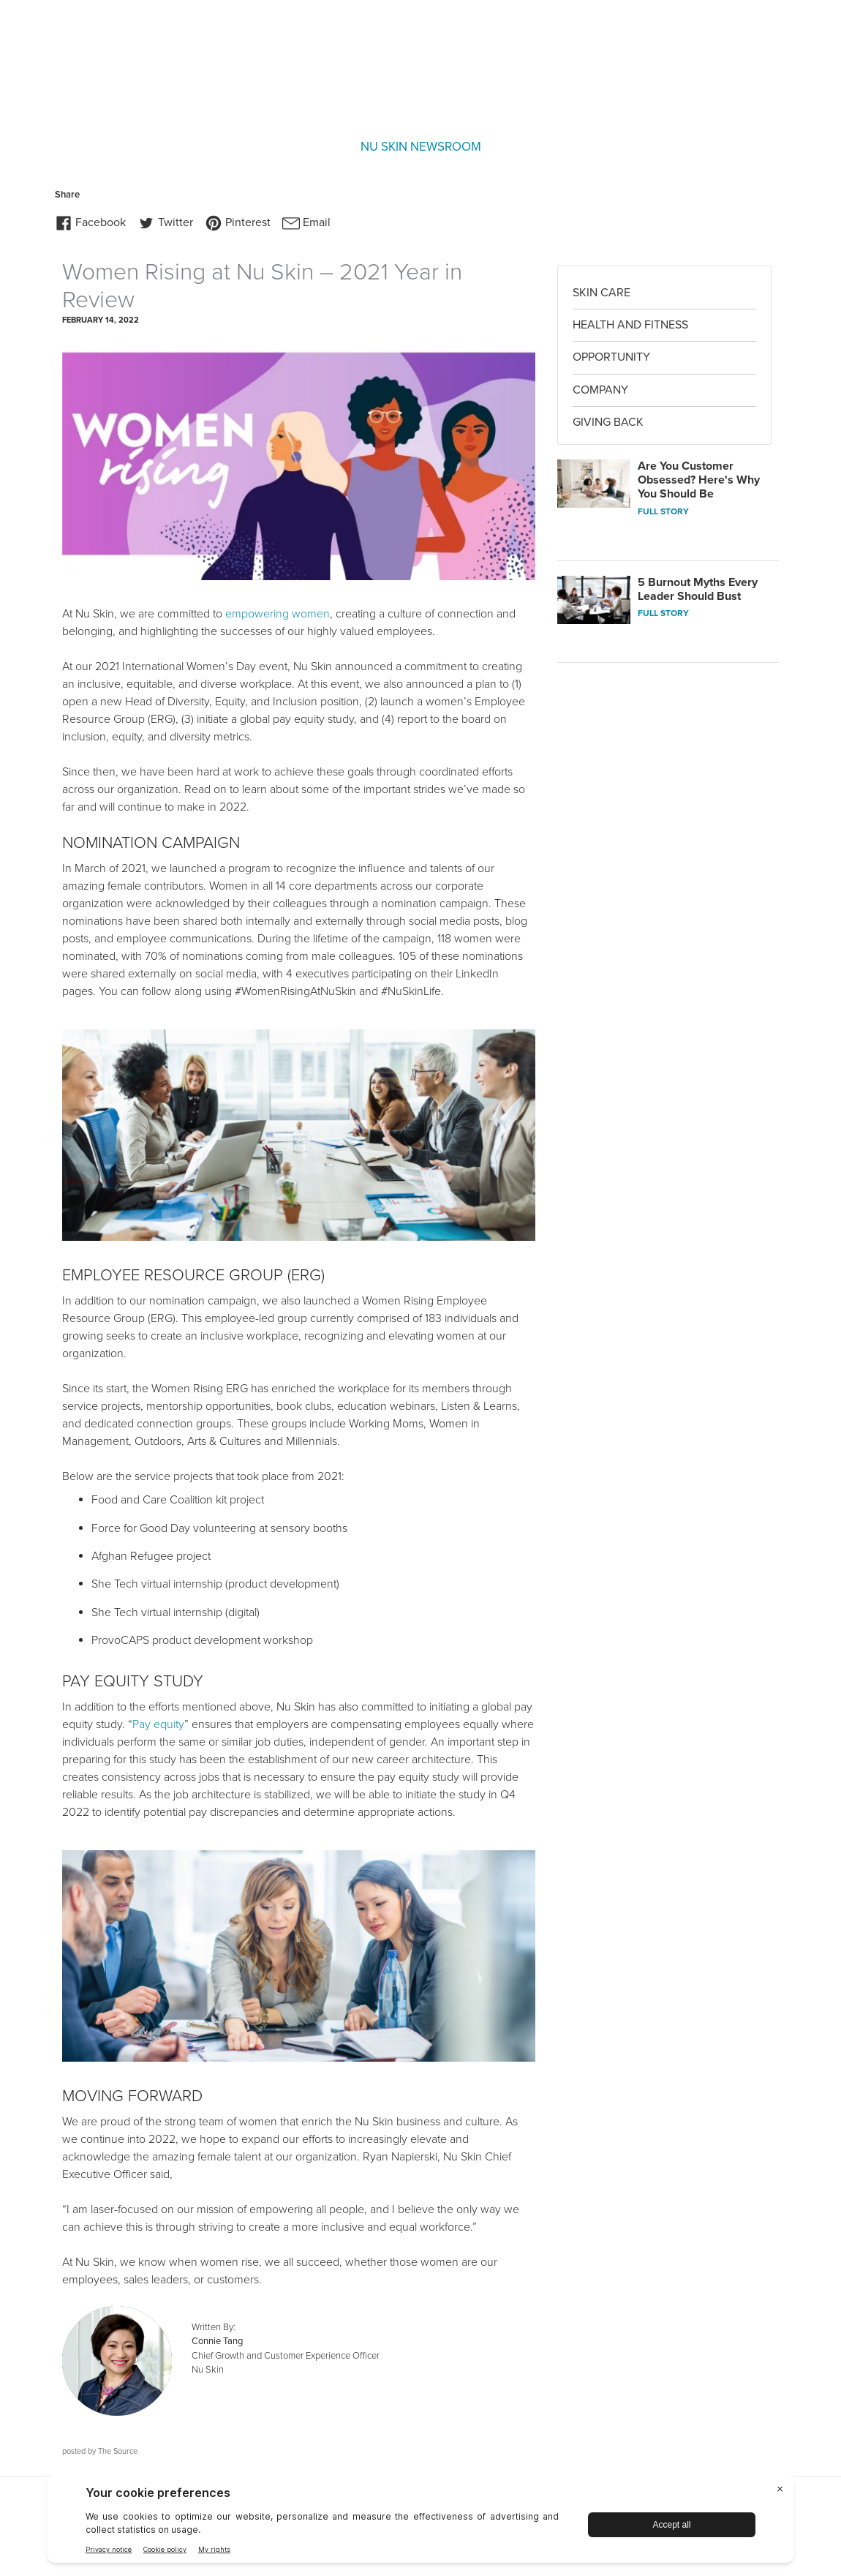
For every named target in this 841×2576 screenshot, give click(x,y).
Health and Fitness (630, 325)
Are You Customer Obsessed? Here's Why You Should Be (699, 480)
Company (600, 390)
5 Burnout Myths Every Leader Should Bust (698, 589)
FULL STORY (663, 511)
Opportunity (611, 357)
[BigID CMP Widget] (420, 2522)
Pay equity (158, 1724)
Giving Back (608, 422)
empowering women (277, 614)
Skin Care (601, 292)
